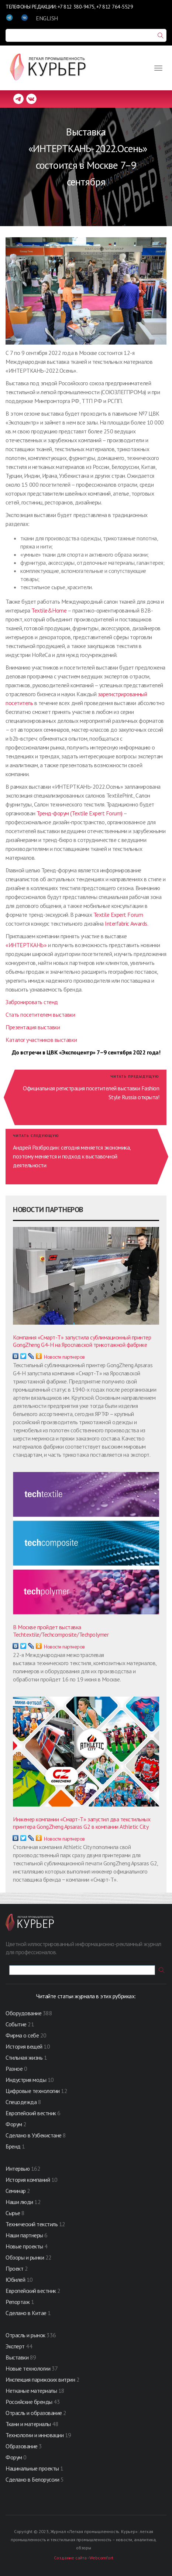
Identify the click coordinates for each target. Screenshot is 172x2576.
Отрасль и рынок (26, 2335)
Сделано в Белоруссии (32, 2479)
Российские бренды (29, 2401)
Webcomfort (101, 2557)
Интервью (18, 2168)
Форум (14, 2124)
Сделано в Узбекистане (34, 2135)
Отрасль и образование (34, 2412)
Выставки (17, 2357)
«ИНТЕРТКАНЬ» (26, 945)
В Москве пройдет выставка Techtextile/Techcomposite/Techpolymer (61, 1630)
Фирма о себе (22, 2035)
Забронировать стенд (32, 1002)
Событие (16, 2024)
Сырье (13, 2213)
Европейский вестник (31, 2113)
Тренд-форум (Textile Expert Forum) (80, 813)
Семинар (16, 2190)
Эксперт (15, 2346)
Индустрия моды (26, 2079)
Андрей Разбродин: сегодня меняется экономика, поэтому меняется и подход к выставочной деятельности (72, 1156)
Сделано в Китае (26, 2313)
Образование (22, 2446)
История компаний (28, 2179)
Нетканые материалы (31, 2390)
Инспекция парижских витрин (40, 2379)
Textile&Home (48, 610)
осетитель (20, 703)
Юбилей (15, 2279)
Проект (15, 2268)
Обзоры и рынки (25, 2257)
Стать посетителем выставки (40, 1014)
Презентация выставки (33, 1027)
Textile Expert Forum (118, 914)
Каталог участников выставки (41, 1039)
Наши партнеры (24, 2235)
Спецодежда (21, 2102)
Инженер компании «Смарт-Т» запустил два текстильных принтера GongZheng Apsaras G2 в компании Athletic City (82, 1822)
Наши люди (19, 2202)
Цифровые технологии (33, 2090)
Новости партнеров (64, 1357)
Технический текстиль (32, 2224)
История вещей (24, 2046)
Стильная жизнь (25, 2057)
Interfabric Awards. (126, 923)
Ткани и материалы (29, 2424)
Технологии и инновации (35, 2435)
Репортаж (18, 2301)
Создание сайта (70, 2557)
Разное (14, 2068)
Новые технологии (28, 2368)
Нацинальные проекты (33, 2468)
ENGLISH (47, 18)
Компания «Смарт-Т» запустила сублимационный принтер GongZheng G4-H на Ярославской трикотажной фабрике (82, 1341)
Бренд (13, 2146)
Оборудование (23, 2013)
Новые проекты (25, 2246)
